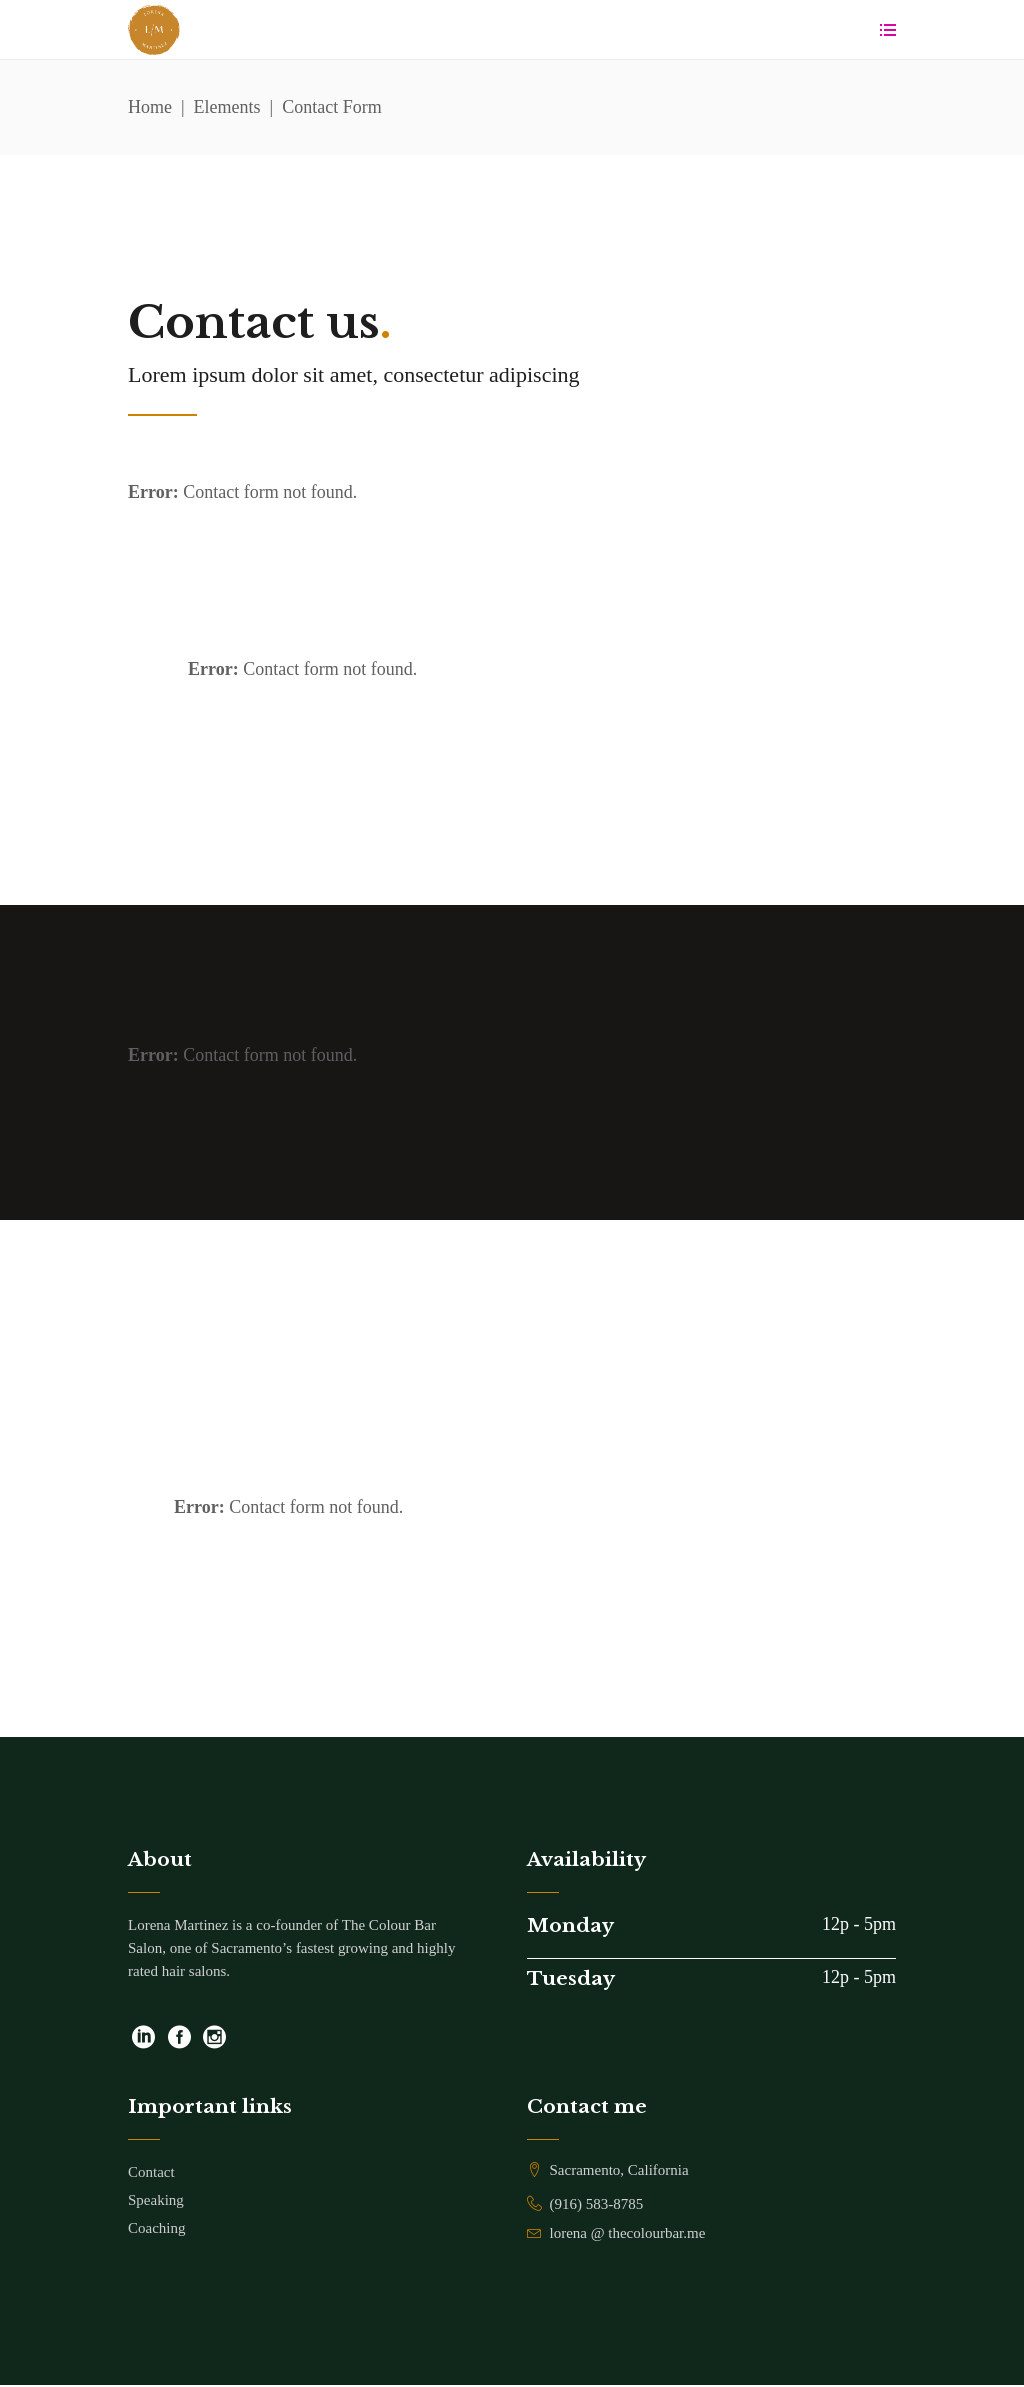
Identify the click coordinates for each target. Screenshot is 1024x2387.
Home (150, 109)
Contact (151, 2172)
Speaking (156, 2200)
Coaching (157, 2228)
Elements (227, 109)
